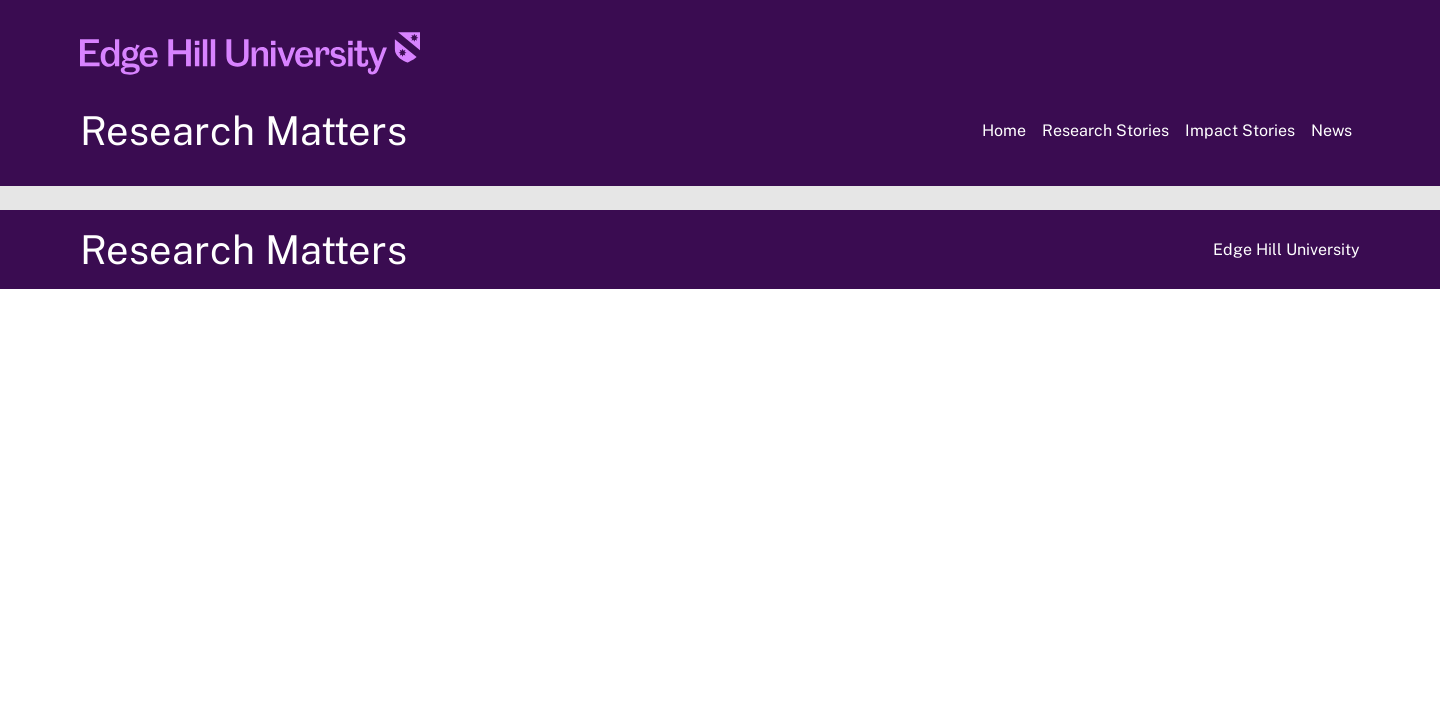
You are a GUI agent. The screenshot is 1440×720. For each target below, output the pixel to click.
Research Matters (243, 130)
